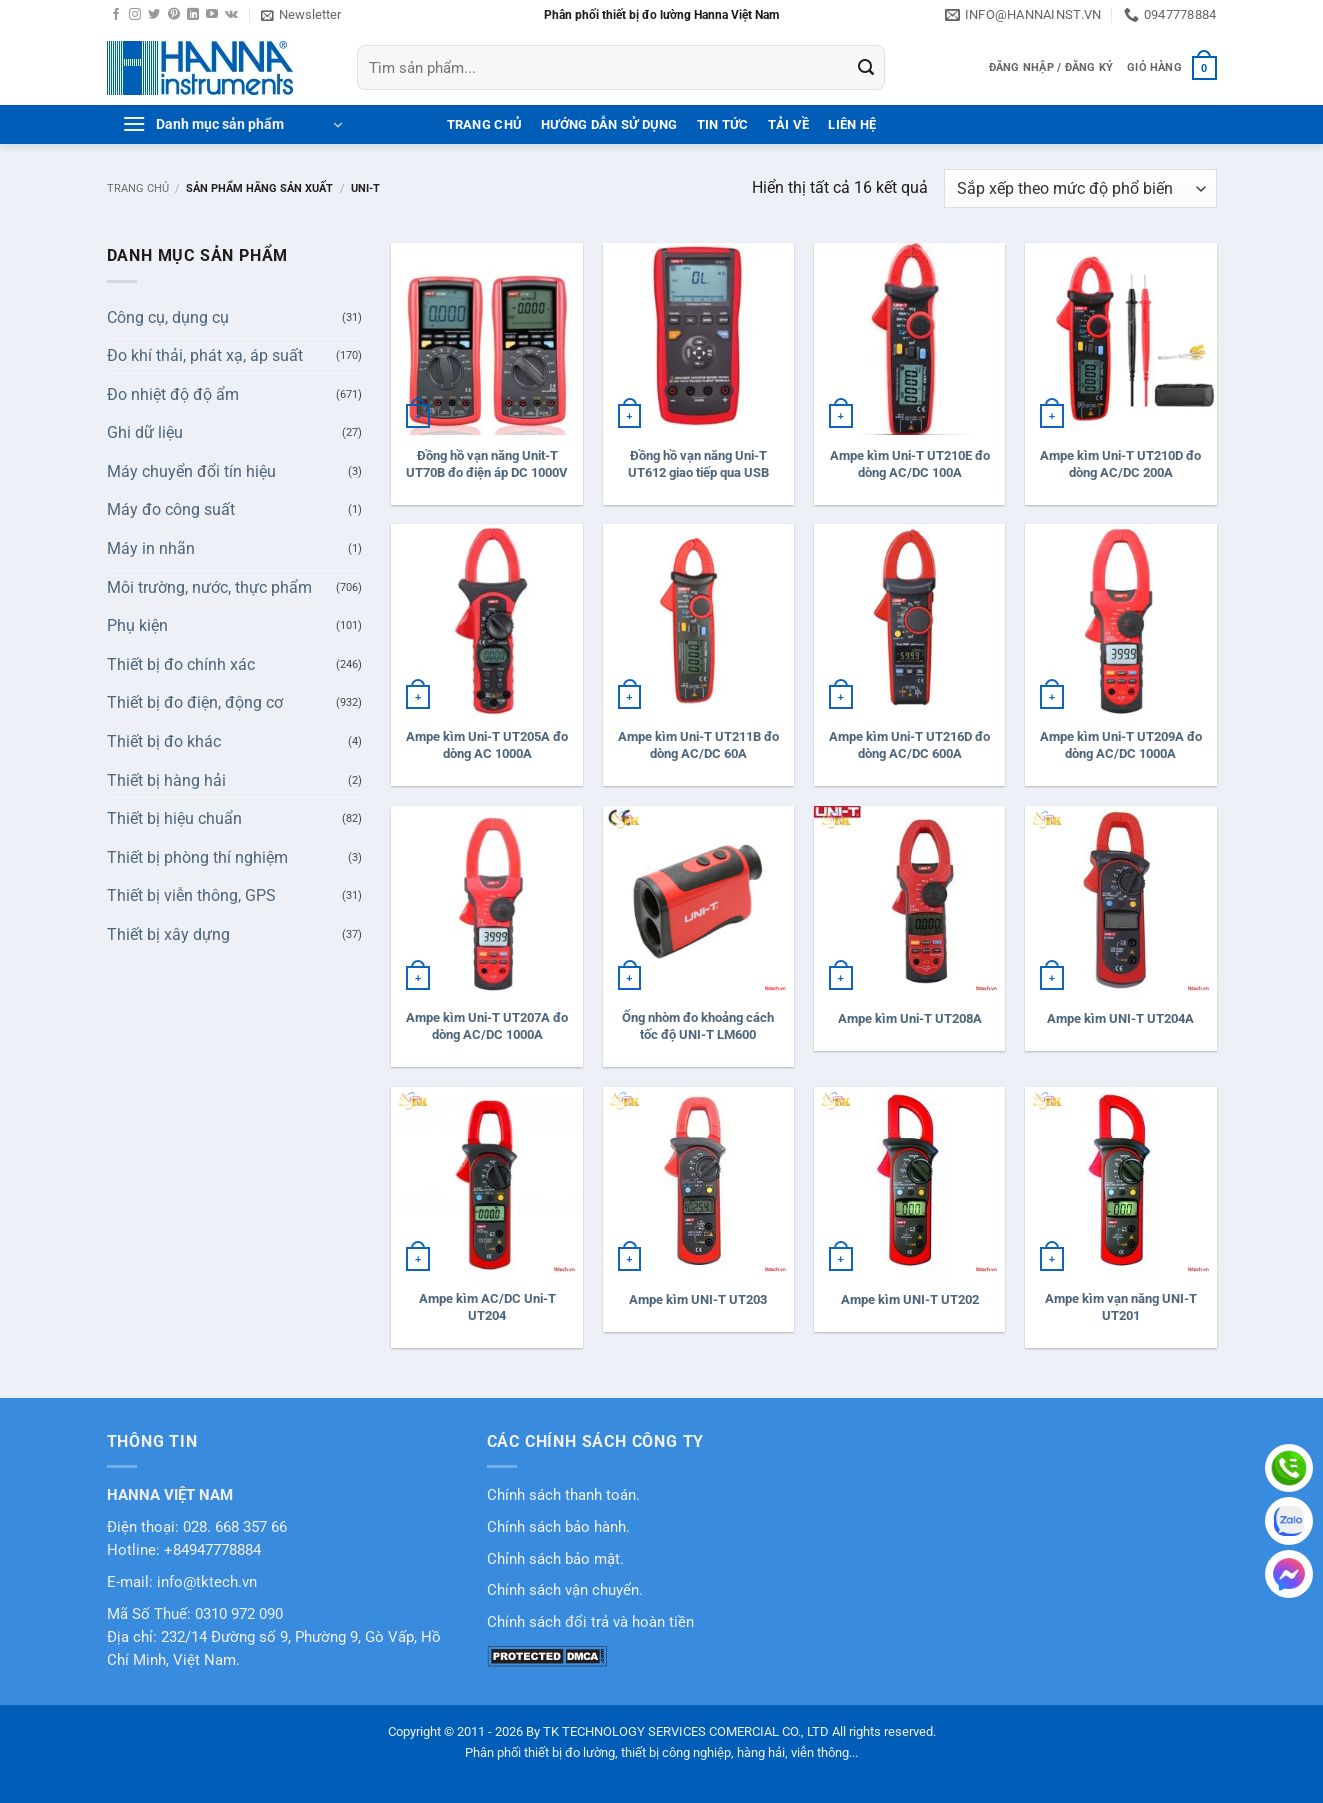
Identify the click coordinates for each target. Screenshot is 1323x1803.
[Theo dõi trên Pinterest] (174, 15)
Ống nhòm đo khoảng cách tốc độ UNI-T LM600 (698, 1026)
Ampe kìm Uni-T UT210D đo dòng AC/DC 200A (1120, 464)
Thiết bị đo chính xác (181, 664)
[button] (301, 15)
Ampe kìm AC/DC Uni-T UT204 (487, 1307)
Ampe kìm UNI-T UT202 (910, 1299)
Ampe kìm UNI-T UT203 (698, 1299)
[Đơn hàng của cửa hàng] (1080, 188)
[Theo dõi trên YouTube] (212, 15)
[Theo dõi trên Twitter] (154, 15)
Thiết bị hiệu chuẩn (174, 818)
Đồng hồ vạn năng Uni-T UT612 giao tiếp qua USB (698, 464)
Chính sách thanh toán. (563, 1495)
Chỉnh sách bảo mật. (555, 1559)
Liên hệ (852, 124)
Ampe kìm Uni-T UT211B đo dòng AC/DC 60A (698, 745)
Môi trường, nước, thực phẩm (209, 587)
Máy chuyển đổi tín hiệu (191, 471)
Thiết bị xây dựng (168, 934)
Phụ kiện (137, 625)
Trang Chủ (484, 124)
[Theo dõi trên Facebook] (116, 15)
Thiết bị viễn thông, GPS (191, 895)
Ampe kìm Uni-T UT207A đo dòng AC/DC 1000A (487, 1026)
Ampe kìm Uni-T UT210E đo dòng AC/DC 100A (910, 464)
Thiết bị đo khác (164, 741)
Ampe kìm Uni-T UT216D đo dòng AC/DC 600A (909, 745)
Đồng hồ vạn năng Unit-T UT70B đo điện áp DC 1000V (487, 464)
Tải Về (789, 124)
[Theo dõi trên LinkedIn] (193, 15)
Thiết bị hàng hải (166, 780)
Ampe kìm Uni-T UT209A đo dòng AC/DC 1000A (1121, 745)
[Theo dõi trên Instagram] (135, 15)
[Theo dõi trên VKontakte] (231, 15)
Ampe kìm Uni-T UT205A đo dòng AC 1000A (487, 745)
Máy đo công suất (171, 509)
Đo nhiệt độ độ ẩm (173, 394)
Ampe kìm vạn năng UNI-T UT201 (1121, 1307)
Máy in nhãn (151, 548)
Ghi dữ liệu (145, 432)
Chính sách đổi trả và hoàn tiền (590, 1622)
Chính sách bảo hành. (558, 1527)
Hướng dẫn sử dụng (609, 124)
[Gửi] (866, 68)
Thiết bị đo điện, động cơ (195, 702)
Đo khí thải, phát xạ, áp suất (205, 355)
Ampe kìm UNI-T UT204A (1120, 1018)
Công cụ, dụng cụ (168, 317)
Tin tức (723, 124)
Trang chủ (138, 188)
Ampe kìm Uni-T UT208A (910, 1018)
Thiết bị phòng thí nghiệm (197, 857)
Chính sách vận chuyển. (565, 1590)
